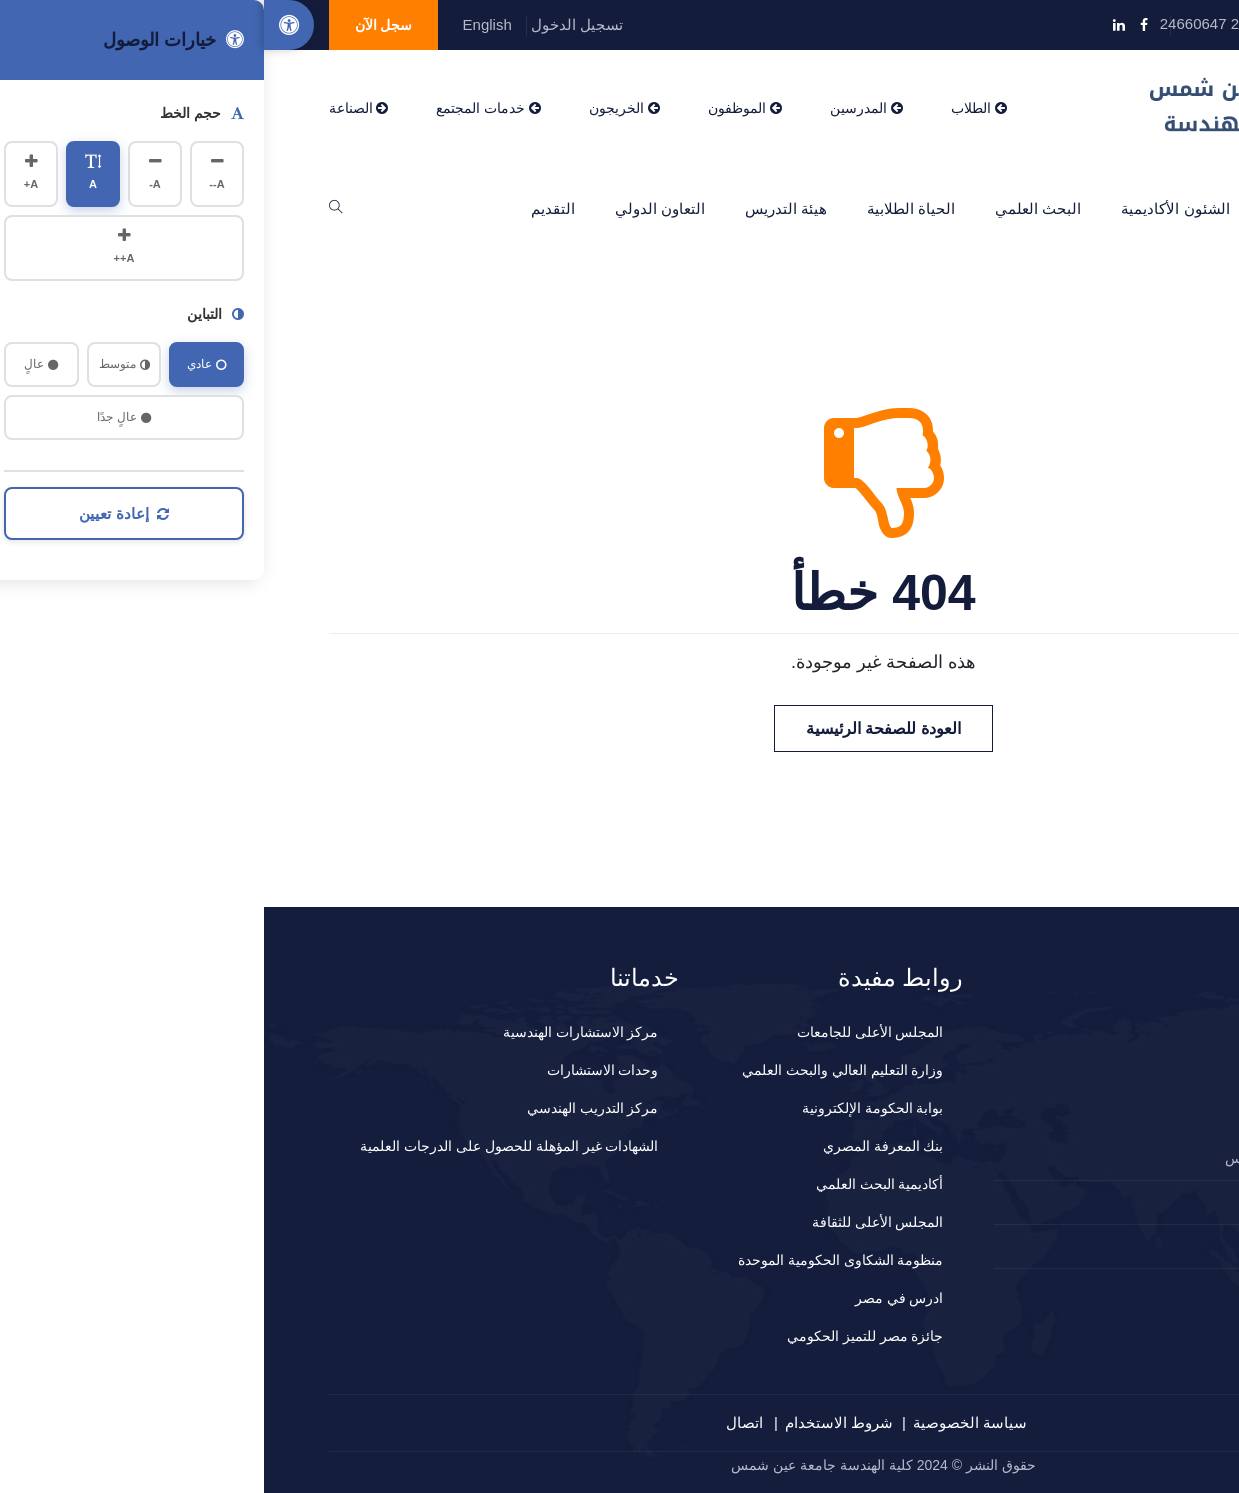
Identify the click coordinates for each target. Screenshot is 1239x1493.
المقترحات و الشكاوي (1085, 1246)
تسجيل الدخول (313, 24)
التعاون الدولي (396, 208)
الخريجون (360, 108)
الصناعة (95, 108)
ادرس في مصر (635, 1298)
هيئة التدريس (522, 208)
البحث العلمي (774, 208)
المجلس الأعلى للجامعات (606, 1032)
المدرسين (602, 108)
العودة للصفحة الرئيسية (619, 728)
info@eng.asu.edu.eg (1083, 23)
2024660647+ (1102, 1202)
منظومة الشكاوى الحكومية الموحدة (577, 1260)
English (223, 24)
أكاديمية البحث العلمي (616, 1184)
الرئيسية (1131, 208)
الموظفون (481, 108)
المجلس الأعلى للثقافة (614, 1222)
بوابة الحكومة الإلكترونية (609, 1108)
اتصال (480, 1422)
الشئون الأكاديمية (911, 208)
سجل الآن (120, 25)
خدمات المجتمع (224, 108)
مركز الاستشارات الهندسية (317, 1032)
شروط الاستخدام (575, 1422)
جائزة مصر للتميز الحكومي (601, 1336)
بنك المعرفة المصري (619, 1146)
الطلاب (715, 108)
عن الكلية (1034, 208)
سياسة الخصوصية (706, 1422)
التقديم (289, 208)
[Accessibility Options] (25, 25)
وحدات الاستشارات (339, 1070)
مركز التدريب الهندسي (329, 1108)
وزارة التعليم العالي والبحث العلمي (579, 1070)
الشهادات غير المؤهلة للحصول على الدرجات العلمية (245, 1146)
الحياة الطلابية (647, 208)
